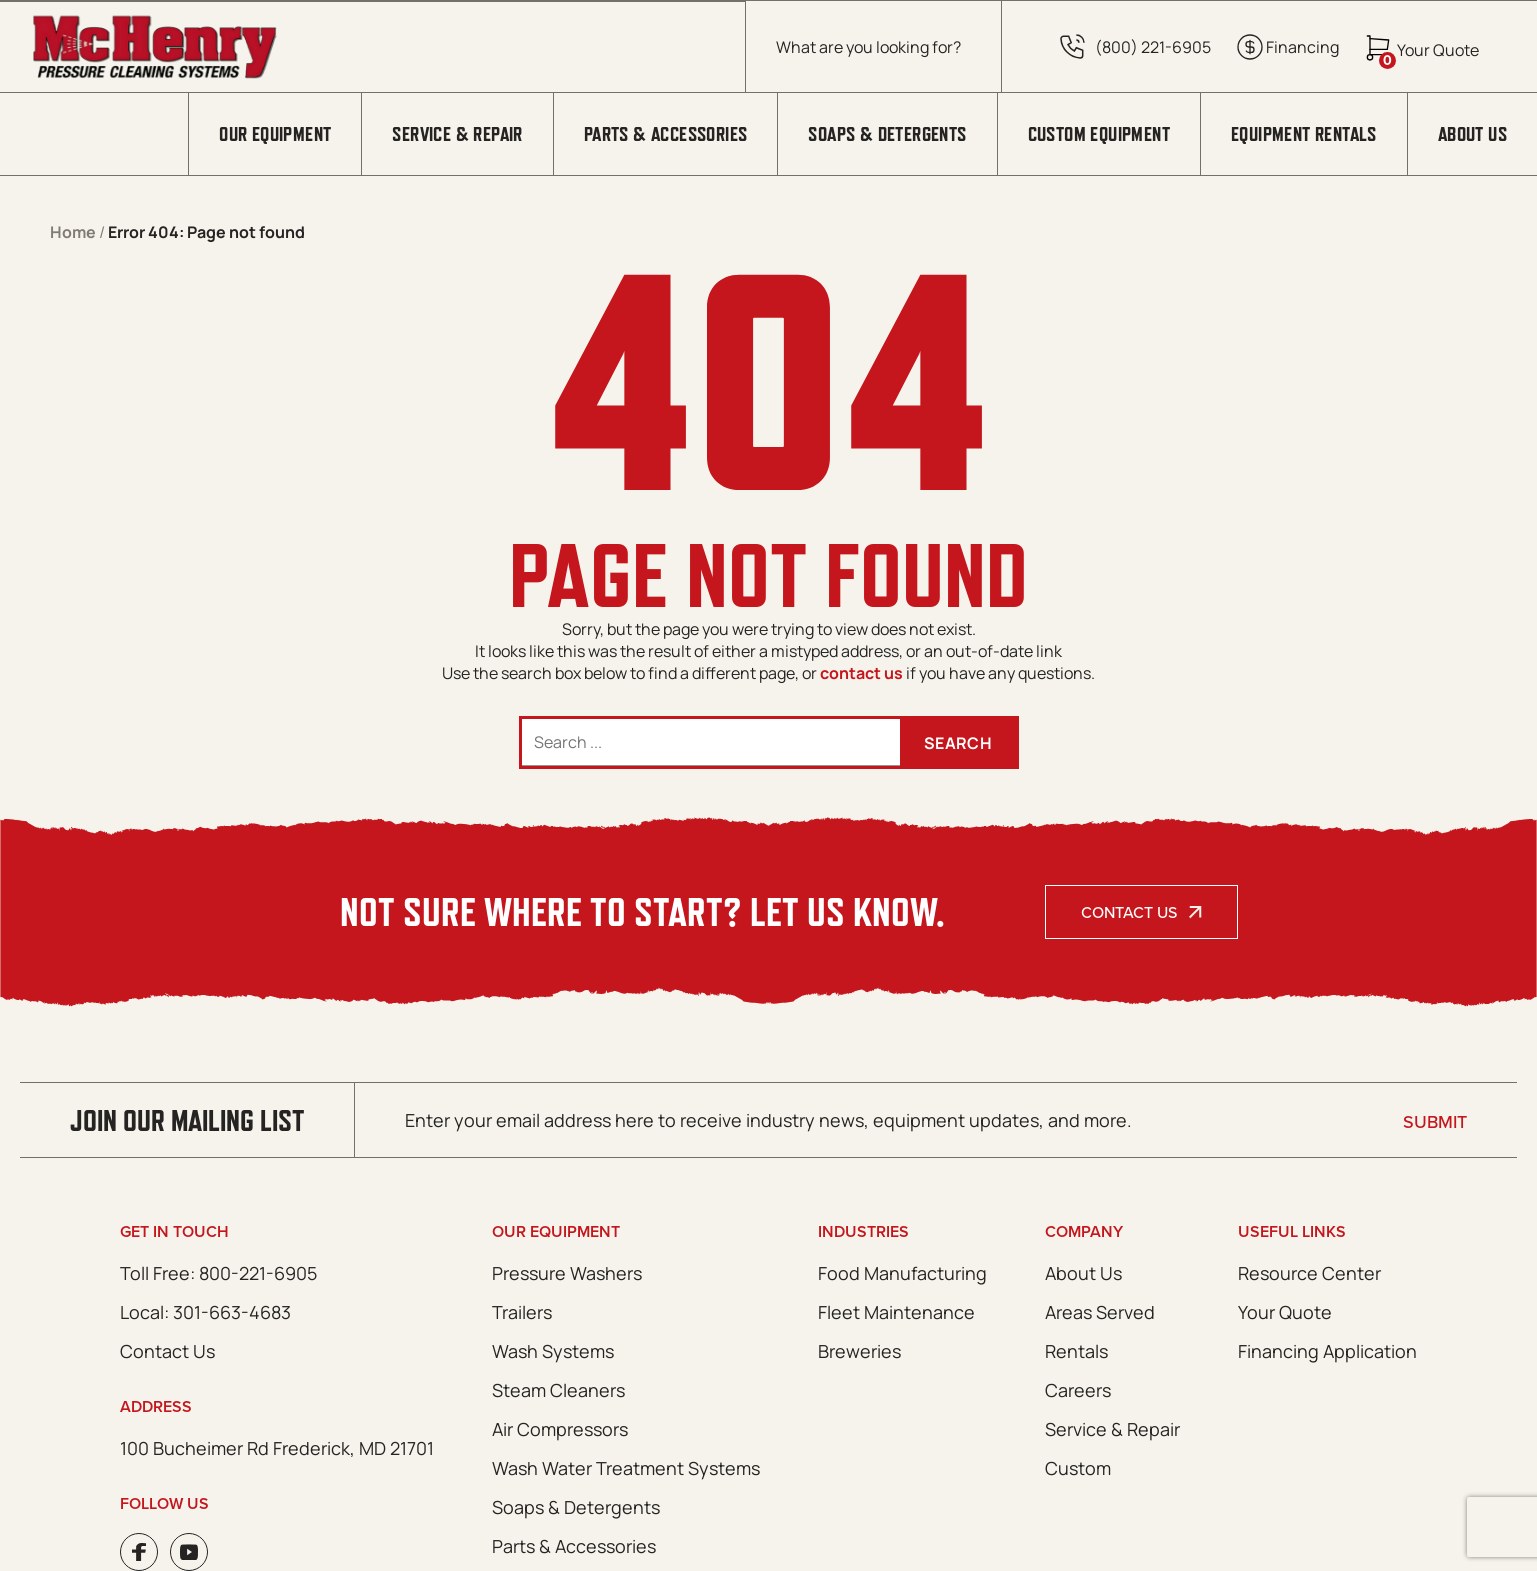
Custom (1078, 1468)
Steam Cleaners (558, 1390)
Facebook (139, 1552)
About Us (1472, 134)
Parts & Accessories (666, 134)
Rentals (1076, 1351)
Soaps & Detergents (887, 134)
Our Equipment (275, 134)
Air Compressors (560, 1429)
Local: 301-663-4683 (205, 1312)
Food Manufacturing (902, 1273)
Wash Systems (553, 1351)
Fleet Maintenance (896, 1312)
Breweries (859, 1351)
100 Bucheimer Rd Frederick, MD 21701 (277, 1448)
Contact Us (1129, 912)
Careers (1078, 1390)
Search (958, 743)
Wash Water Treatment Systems (626, 1468)
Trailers (522, 1312)
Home (73, 232)
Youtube (189, 1552)
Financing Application (1327, 1351)
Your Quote (1285, 1312)
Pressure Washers (567, 1273)
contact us (861, 673)
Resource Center (1309, 1273)
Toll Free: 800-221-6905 (218, 1273)
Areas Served (1100, 1312)
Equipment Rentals (1304, 134)
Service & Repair (457, 134)
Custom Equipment (1099, 134)
